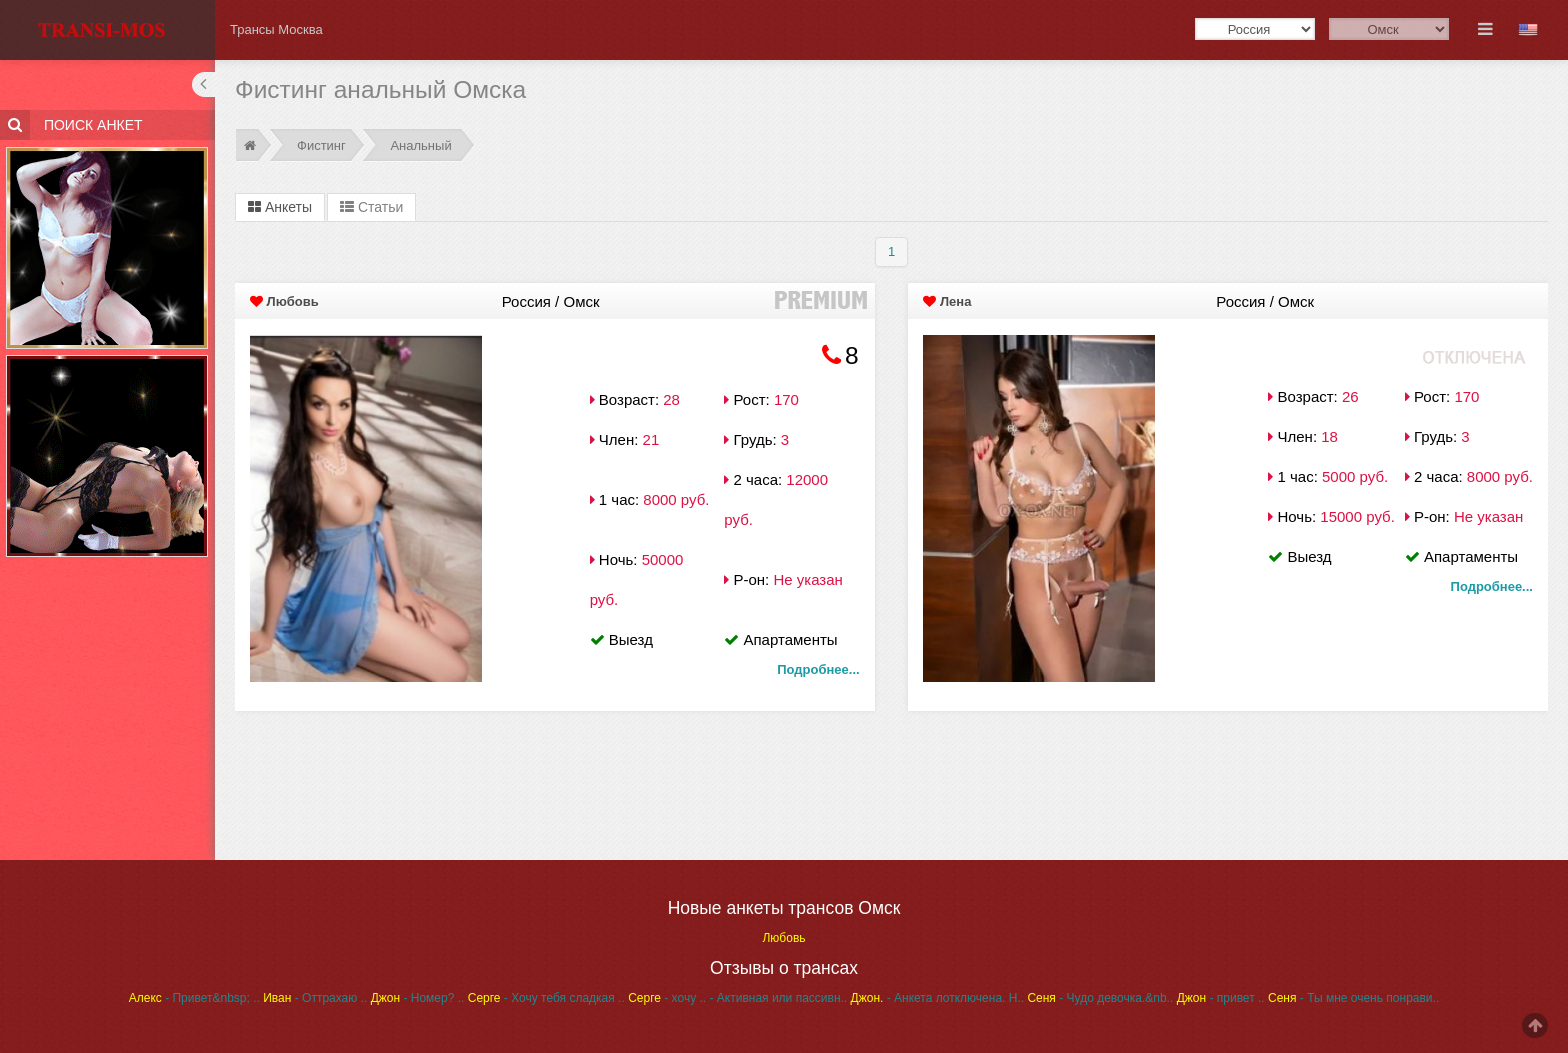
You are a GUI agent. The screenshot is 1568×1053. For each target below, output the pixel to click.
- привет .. (1221, 998)
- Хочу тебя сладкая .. (546, 998)
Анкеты (280, 207)
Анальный (420, 145)
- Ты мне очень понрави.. (1353, 998)
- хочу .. (667, 998)
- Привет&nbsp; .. (194, 998)
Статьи (371, 207)
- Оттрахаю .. (315, 998)
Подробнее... (818, 669)
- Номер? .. (418, 998)
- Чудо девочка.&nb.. (1100, 998)
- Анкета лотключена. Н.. (938, 998)
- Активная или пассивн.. (778, 998)
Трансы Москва (276, 29)
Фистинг (321, 145)
